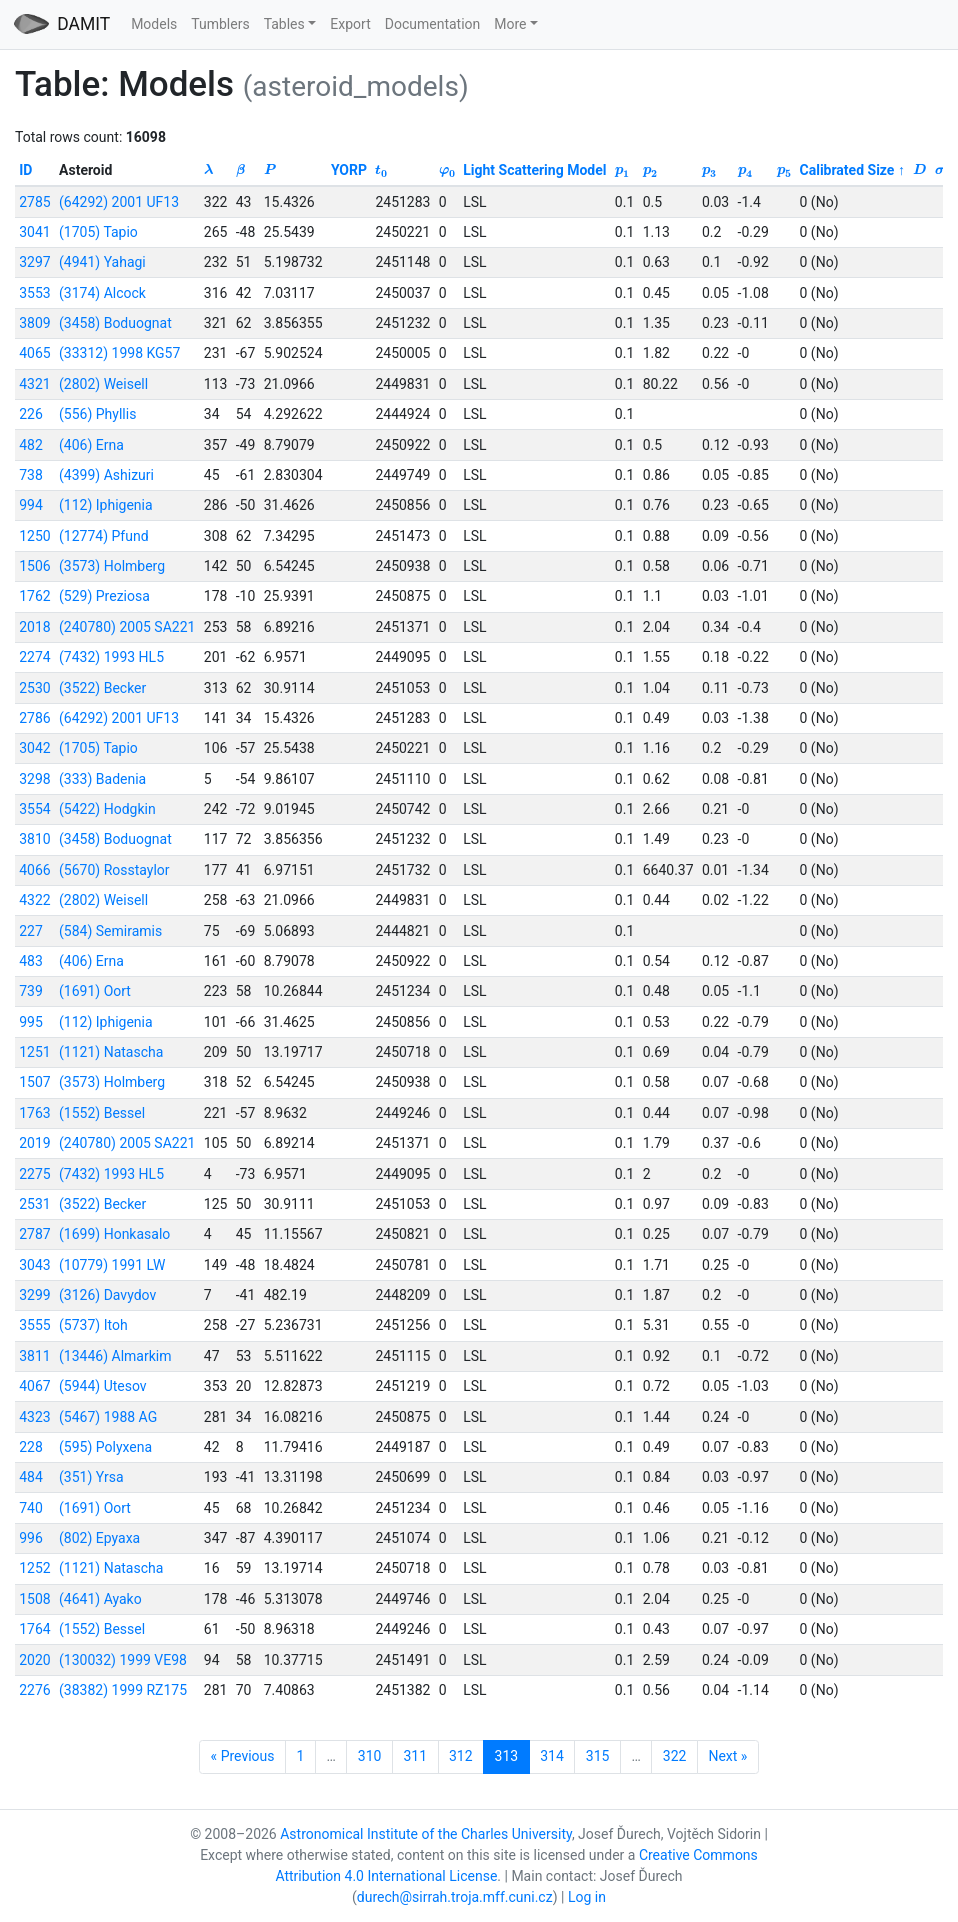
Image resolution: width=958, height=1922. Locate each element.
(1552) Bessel (102, 1113)
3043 (34, 1265)
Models (154, 24)
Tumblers (220, 24)
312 (461, 1756)
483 (31, 961)
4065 (34, 353)
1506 (34, 566)
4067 (34, 1386)
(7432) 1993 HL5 (111, 657)
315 (598, 1756)
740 (31, 1508)
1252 (34, 1568)
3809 (34, 323)
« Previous (243, 1756)
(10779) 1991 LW (112, 1265)
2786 (34, 718)
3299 (34, 1295)
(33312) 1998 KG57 (119, 353)
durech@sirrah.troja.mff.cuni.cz (455, 1897)
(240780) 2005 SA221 (127, 627)
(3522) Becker (102, 688)
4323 (34, 1417)
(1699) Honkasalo (114, 1234)
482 (31, 445)
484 (31, 1477)
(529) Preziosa (104, 596)
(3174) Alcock (102, 293)
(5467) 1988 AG (108, 1417)
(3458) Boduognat (115, 323)
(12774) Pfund (104, 536)
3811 (34, 1356)
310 (370, 1756)
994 (31, 505)
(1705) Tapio (98, 232)
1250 (34, 536)
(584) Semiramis (110, 931)
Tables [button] (284, 24)
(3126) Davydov (107, 1295)
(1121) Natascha (111, 1052)
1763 (34, 1113)
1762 (34, 596)
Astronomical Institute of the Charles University (426, 1834)
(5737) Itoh (93, 1325)
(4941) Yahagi (102, 262)
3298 (34, 779)
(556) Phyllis (97, 414)
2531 (34, 1204)
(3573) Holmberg (112, 566)
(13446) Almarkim (115, 1356)
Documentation (433, 24)
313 (507, 1756)
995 (31, 1022)
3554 (34, 809)
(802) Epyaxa (99, 1538)
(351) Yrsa (91, 1477)
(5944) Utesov (103, 1386)
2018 (34, 627)
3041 (34, 232)
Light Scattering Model (534, 170)
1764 (34, 1629)
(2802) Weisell (103, 384)
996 (31, 1538)
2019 (34, 1143)
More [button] (510, 24)
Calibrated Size (847, 170)
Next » (727, 1756)
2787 (34, 1234)
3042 (34, 748)
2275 (34, 1174)
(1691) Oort (95, 991)
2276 (34, 1690)
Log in (587, 1897)
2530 (34, 688)
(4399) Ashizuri (106, 475)
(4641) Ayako (100, 1599)
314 (552, 1756)
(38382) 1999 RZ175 (123, 1690)
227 (31, 931)
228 (31, 1447)
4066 (34, 870)
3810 (34, 839)
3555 (34, 1325)
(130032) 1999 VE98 (123, 1660)
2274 (34, 657)
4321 (34, 384)
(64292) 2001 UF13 (119, 202)
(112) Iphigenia (106, 505)
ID (25, 170)
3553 (34, 293)
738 (31, 475)
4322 (34, 900)
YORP (349, 170)
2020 (34, 1660)
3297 (34, 262)
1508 (34, 1599)
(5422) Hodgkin (107, 809)
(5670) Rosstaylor (114, 870)
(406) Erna (91, 445)
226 (31, 414)
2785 (34, 202)
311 (415, 1756)
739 (31, 991)
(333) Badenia (102, 779)
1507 (34, 1082)
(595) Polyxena (105, 1447)
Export (350, 24)
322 (675, 1756)
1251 (34, 1052)
